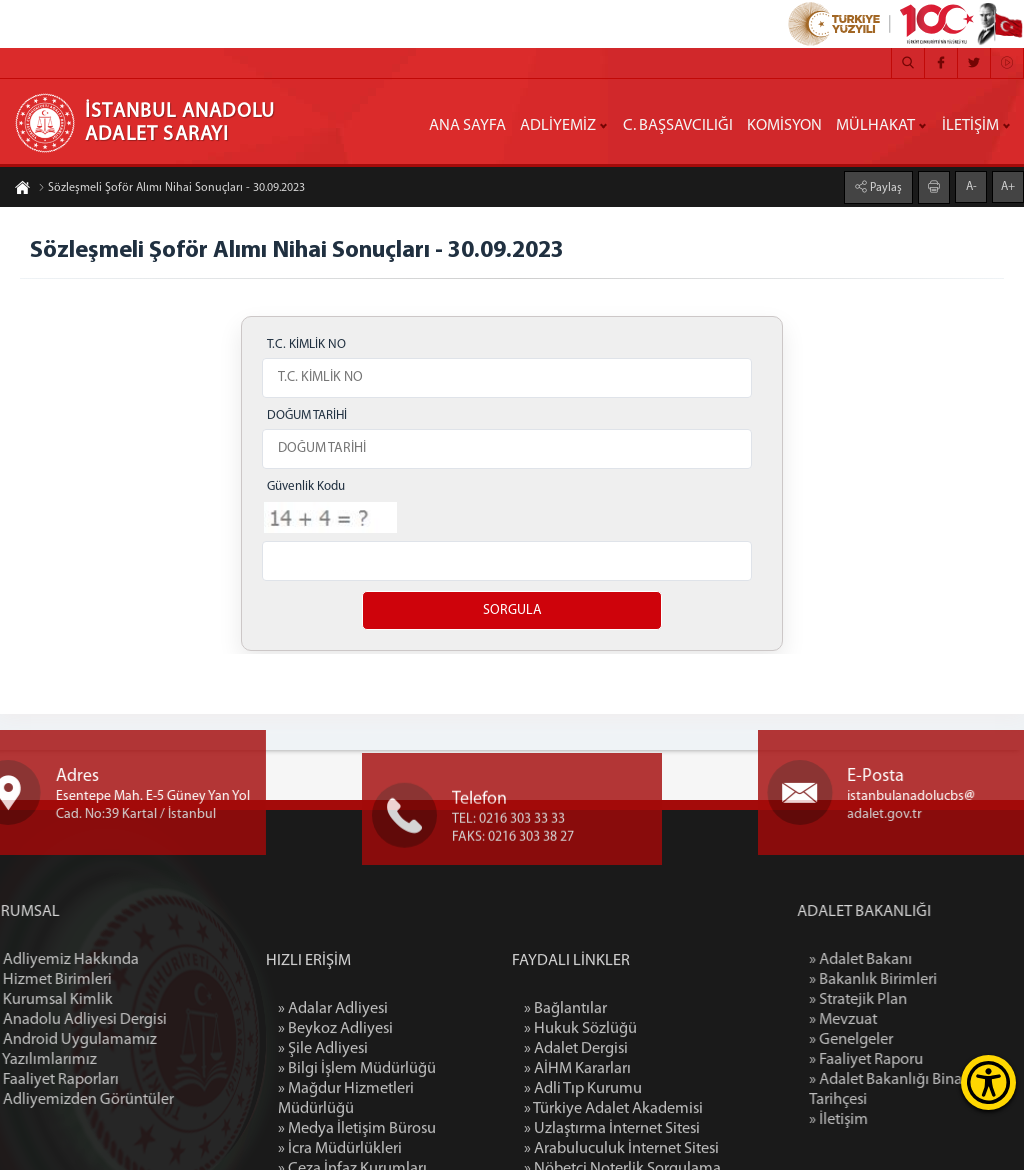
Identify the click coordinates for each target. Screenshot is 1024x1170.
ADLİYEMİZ (558, 126)
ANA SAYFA (467, 126)
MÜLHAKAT (875, 126)
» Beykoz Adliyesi (335, 1130)
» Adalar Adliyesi (333, 1110)
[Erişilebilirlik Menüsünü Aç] (988, 1082)
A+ (1008, 186)
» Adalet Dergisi (576, 1150)
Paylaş (884, 187)
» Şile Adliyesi (323, 1150)
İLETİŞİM (970, 126)
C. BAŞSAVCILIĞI (678, 126)
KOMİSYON (784, 126)
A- (971, 186)
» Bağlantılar (565, 1110)
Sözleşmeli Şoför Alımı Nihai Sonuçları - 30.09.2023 (171, 189)
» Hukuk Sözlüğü (580, 1130)
